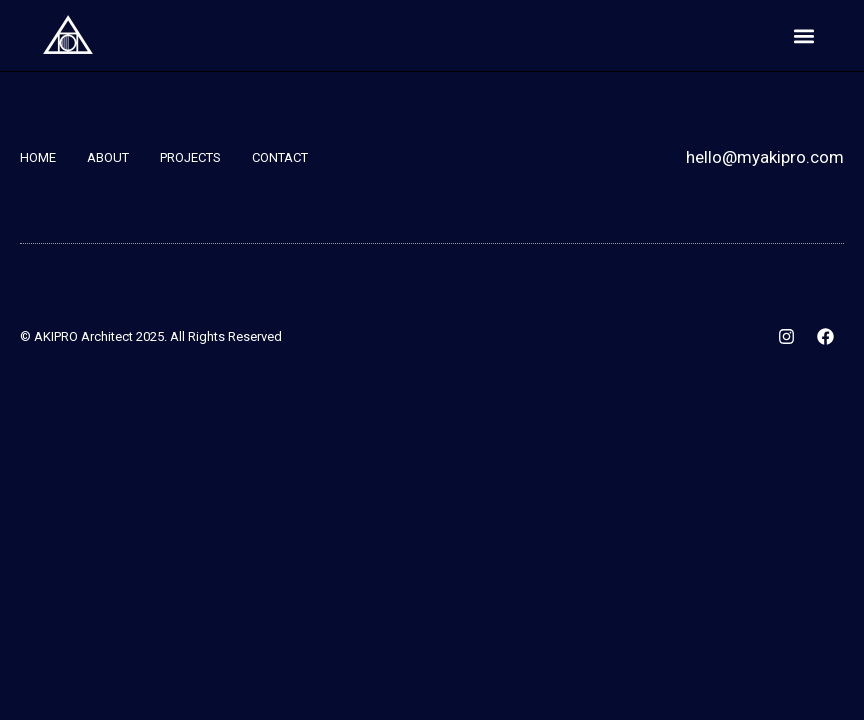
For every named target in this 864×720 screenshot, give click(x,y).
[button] (804, 35)
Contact (280, 157)
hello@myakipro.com (765, 157)
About (108, 157)
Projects (190, 157)
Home (38, 157)
